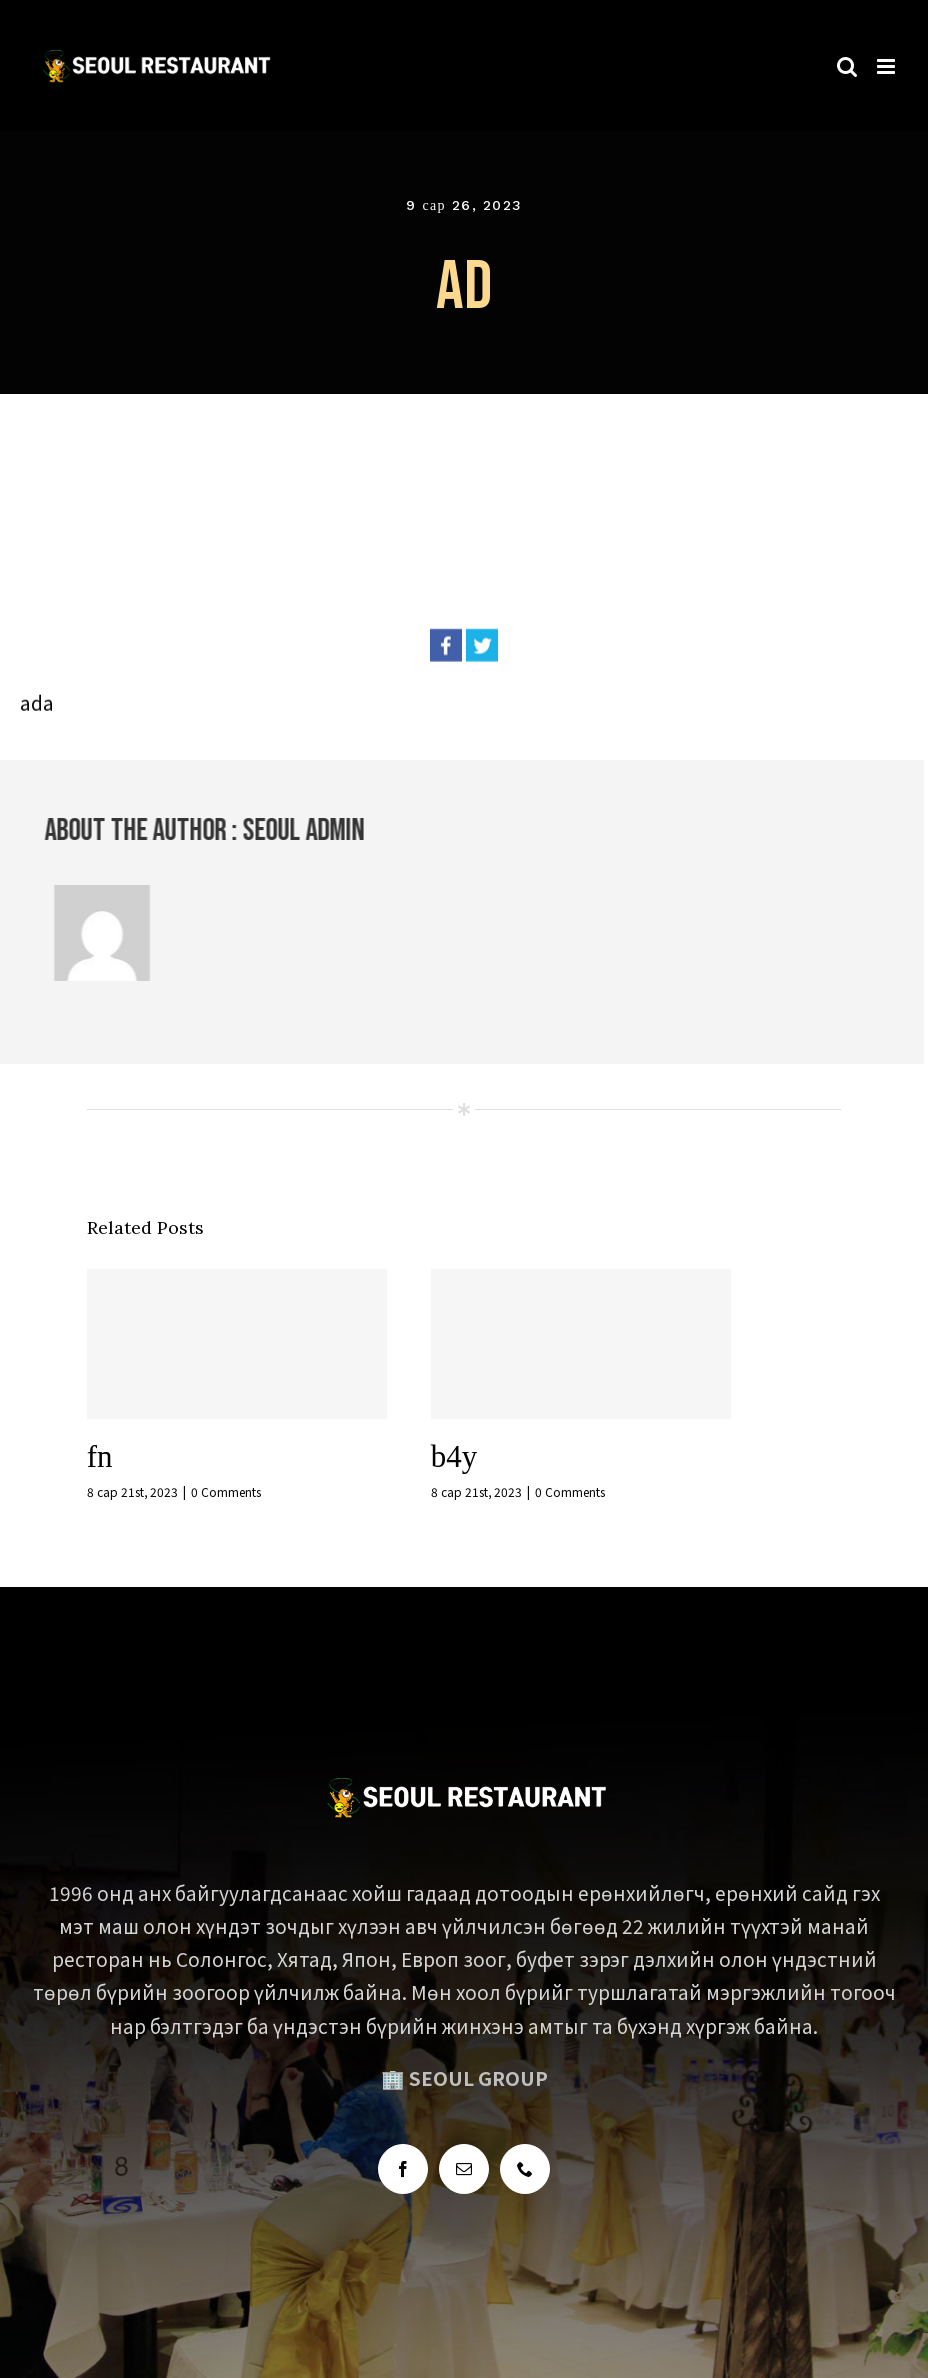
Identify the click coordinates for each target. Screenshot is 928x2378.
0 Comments (226, 1491)
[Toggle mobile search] (847, 59)
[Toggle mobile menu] (887, 59)
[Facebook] (403, 2169)
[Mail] (464, 2169)
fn (100, 1456)
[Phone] (525, 2169)
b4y (454, 1456)
